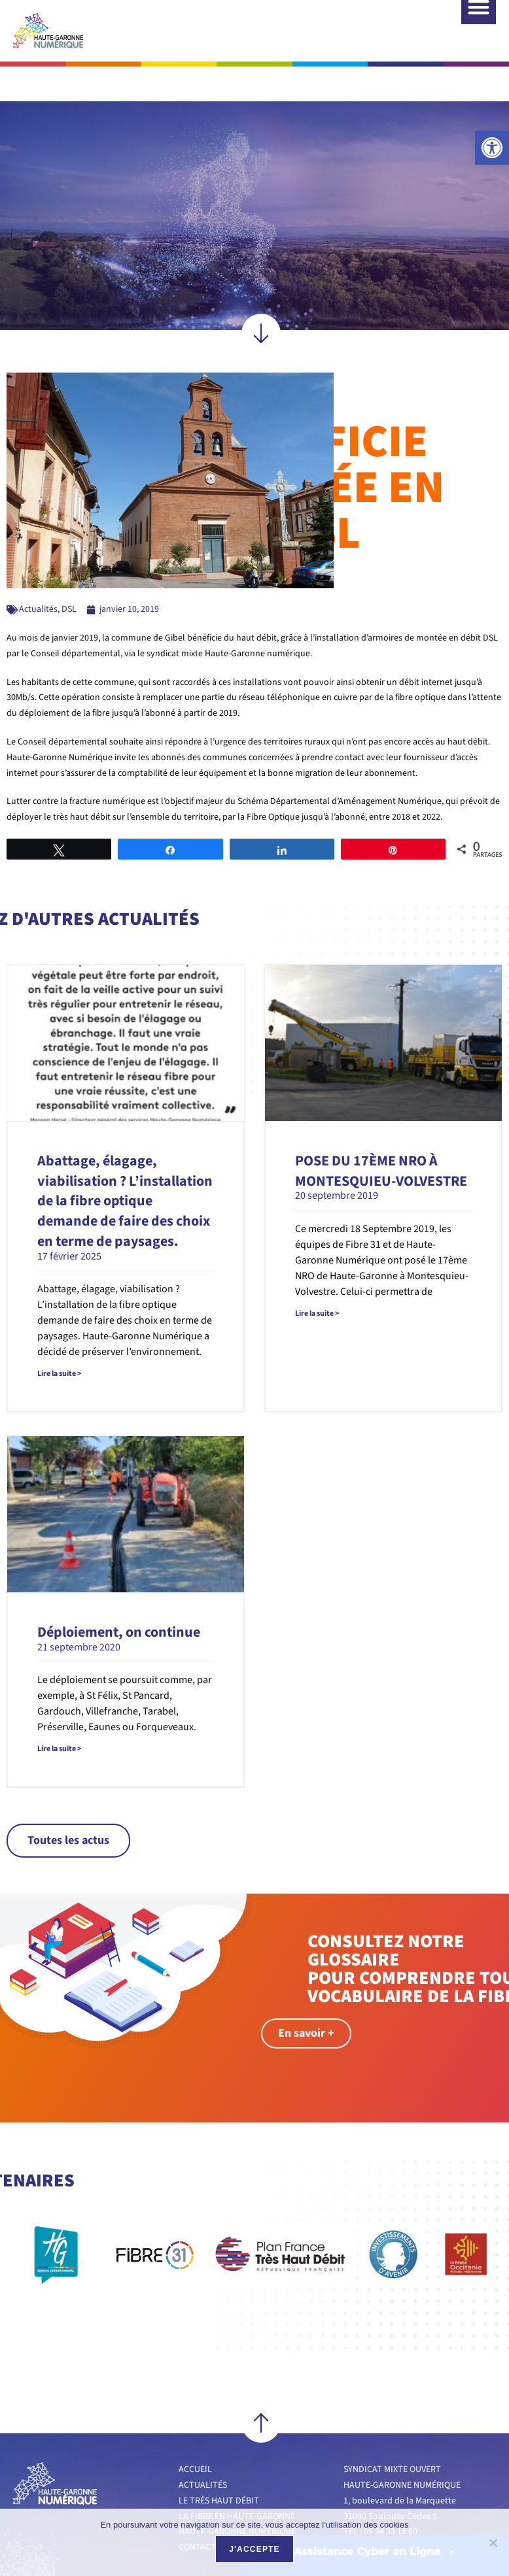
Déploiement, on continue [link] (118, 1597)
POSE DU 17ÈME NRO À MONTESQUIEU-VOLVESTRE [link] (381, 1136)
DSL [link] (69, 574)
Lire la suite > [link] (59, 1339)
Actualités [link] (38, 574)
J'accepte (254, 2549)
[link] (492, 148)
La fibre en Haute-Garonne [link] (237, 2481)
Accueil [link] (195, 2434)
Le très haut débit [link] (219, 2466)
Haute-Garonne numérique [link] (237, 2496)
